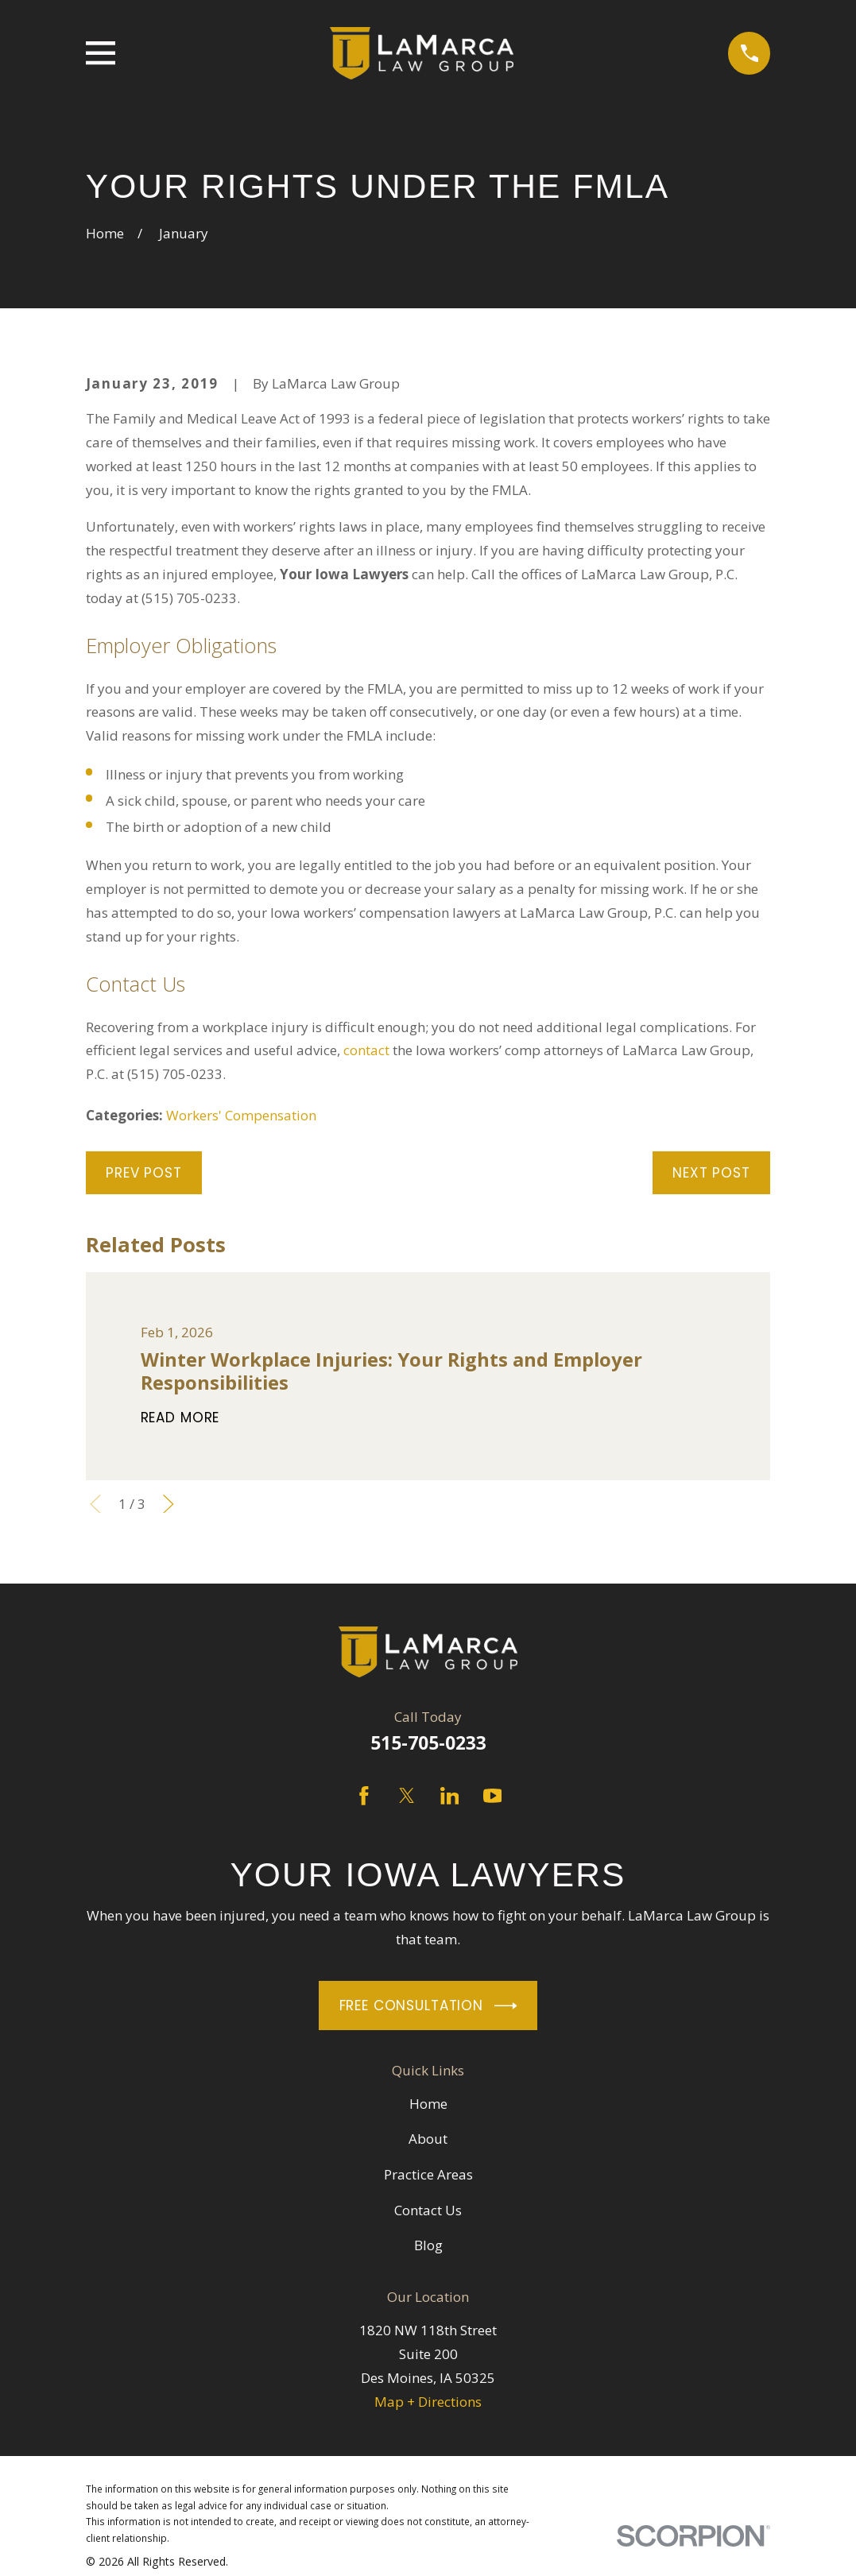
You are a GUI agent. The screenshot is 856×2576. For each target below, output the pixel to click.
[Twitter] (406, 1795)
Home (428, 2103)
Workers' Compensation (241, 1115)
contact (366, 1050)
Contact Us (428, 2210)
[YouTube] (492, 1795)
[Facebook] (364, 1795)
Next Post (711, 1172)
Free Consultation (428, 2005)
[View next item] (168, 1504)
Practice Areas (428, 2174)
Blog (428, 2245)
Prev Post (144, 1172)
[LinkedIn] (449, 1795)
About (428, 2138)
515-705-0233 (428, 1743)
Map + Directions (428, 2401)
